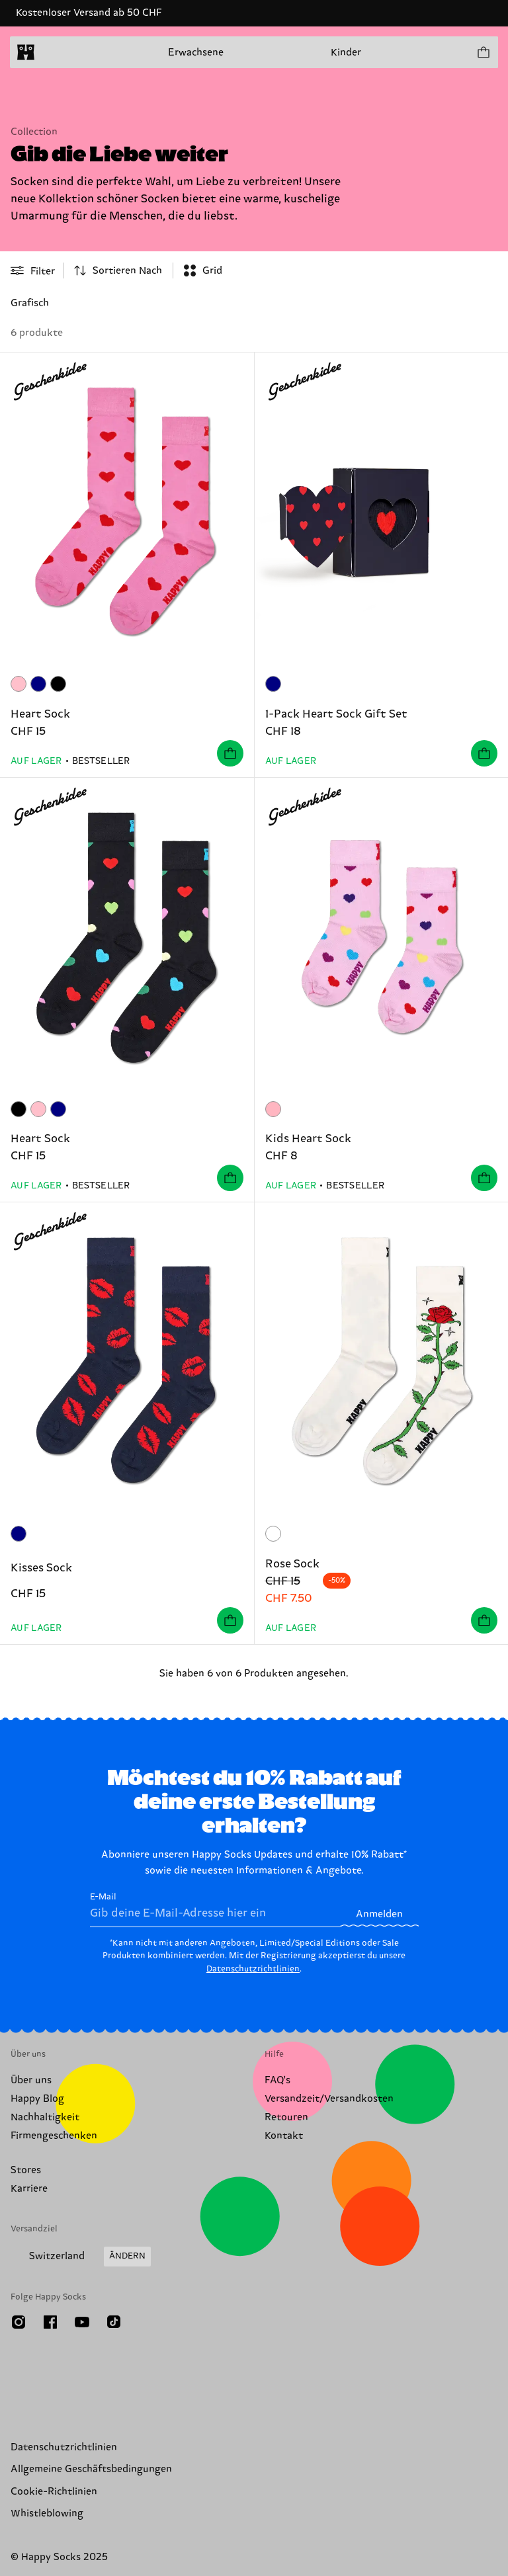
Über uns (31, 2080)
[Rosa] (18, 684)
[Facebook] (50, 2322)
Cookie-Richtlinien (54, 2491)
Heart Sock (40, 714)
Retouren (286, 2117)
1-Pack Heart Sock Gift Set (336, 714)
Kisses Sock (41, 1568)
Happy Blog (37, 2098)
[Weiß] (273, 1534)
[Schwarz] (58, 684)
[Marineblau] (38, 684)
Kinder (346, 52)
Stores (26, 2170)
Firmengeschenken (54, 2135)
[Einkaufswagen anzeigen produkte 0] (483, 52)
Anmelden (379, 1914)
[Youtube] (82, 2322)
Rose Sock (292, 1564)
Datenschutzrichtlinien (253, 1969)
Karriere (29, 2188)
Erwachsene (196, 52)
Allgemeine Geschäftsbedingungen (91, 2469)
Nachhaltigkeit (45, 2117)
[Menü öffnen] (52, 52)
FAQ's (277, 2080)
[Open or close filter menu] (33, 270)
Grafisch (30, 303)
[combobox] (118, 270)
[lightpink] (273, 1109)
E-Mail (215, 1909)
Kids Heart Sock (308, 1138)
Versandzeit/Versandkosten (329, 2098)
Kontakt (284, 2135)
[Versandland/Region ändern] (81, 2256)
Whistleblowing (47, 2513)
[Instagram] (18, 2322)
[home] (25, 52)
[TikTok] (114, 2322)
